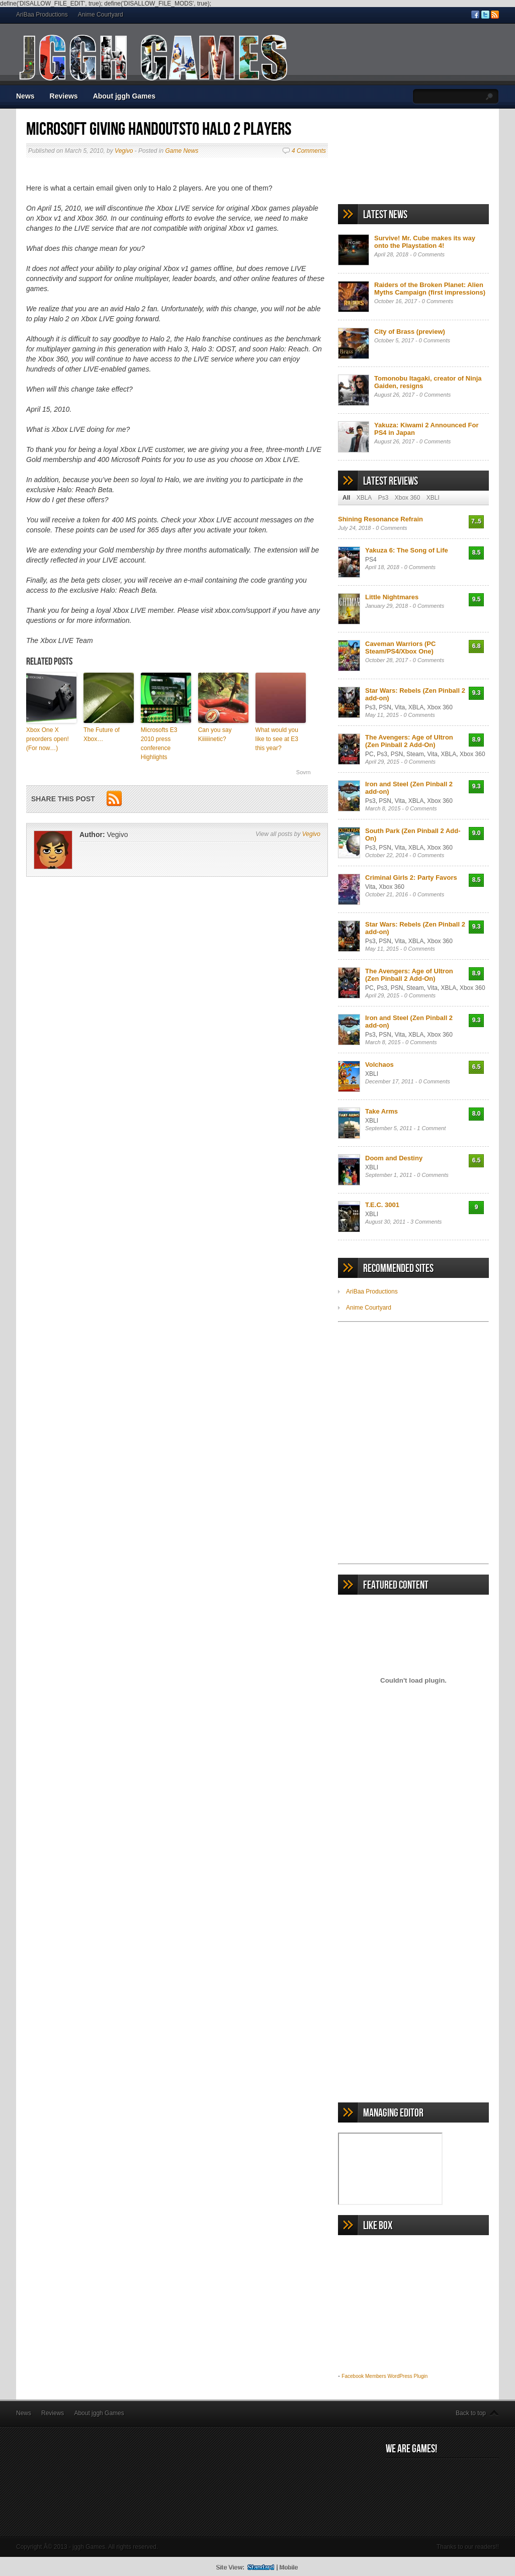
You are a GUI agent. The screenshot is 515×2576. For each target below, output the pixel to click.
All (346, 497)
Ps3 (383, 497)
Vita (400, 707)
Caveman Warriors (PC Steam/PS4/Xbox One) (400, 647)
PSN (385, 707)
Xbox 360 (407, 497)
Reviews (64, 96)
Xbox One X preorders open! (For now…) (47, 739)
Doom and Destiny (393, 1158)
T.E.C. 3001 (382, 1205)
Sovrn (303, 772)
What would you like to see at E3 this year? (276, 739)
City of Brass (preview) (409, 331)
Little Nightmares (391, 597)
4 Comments (309, 150)
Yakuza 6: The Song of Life (406, 550)
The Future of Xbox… (101, 734)
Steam (415, 754)
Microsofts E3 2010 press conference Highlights (159, 743)
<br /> (413, 1382)
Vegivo (124, 150)
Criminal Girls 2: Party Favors (411, 877)
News (25, 96)
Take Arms (381, 1111)
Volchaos (379, 1064)
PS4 (371, 559)
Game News (181, 150)
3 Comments (426, 1222)
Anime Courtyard (100, 14)
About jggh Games (124, 96)
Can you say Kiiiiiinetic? (215, 734)
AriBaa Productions (42, 14)
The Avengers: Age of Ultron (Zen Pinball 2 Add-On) (409, 741)
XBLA (364, 497)
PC (369, 754)
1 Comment (431, 1128)
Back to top (471, 2413)
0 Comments (429, 254)
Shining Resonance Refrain (380, 519)
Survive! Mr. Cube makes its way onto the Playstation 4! (424, 241)
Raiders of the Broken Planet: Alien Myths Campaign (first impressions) (429, 288)
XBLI (433, 497)
